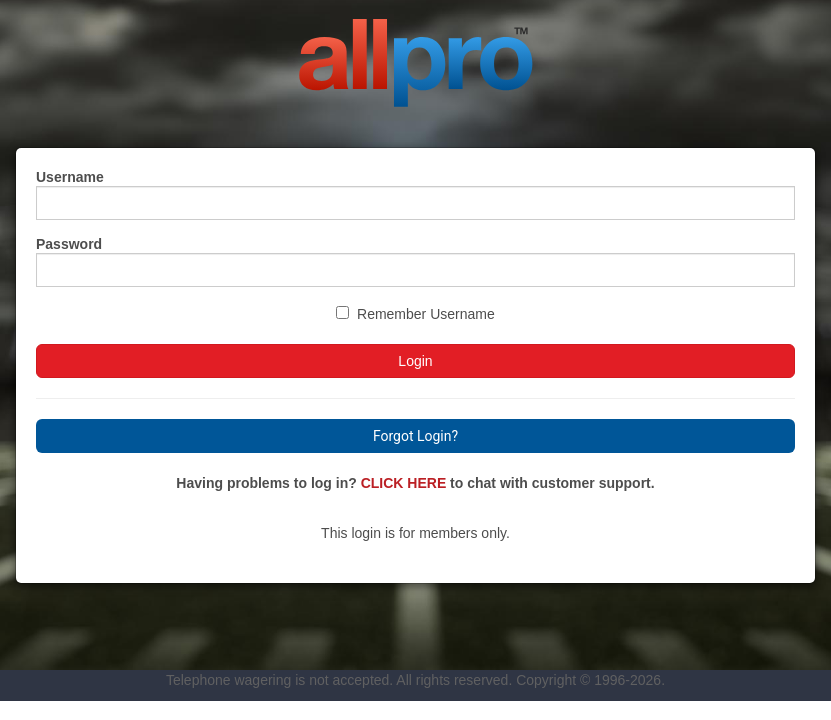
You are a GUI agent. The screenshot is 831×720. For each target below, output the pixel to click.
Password (69, 244)
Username (70, 177)
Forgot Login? (415, 436)
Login (415, 361)
